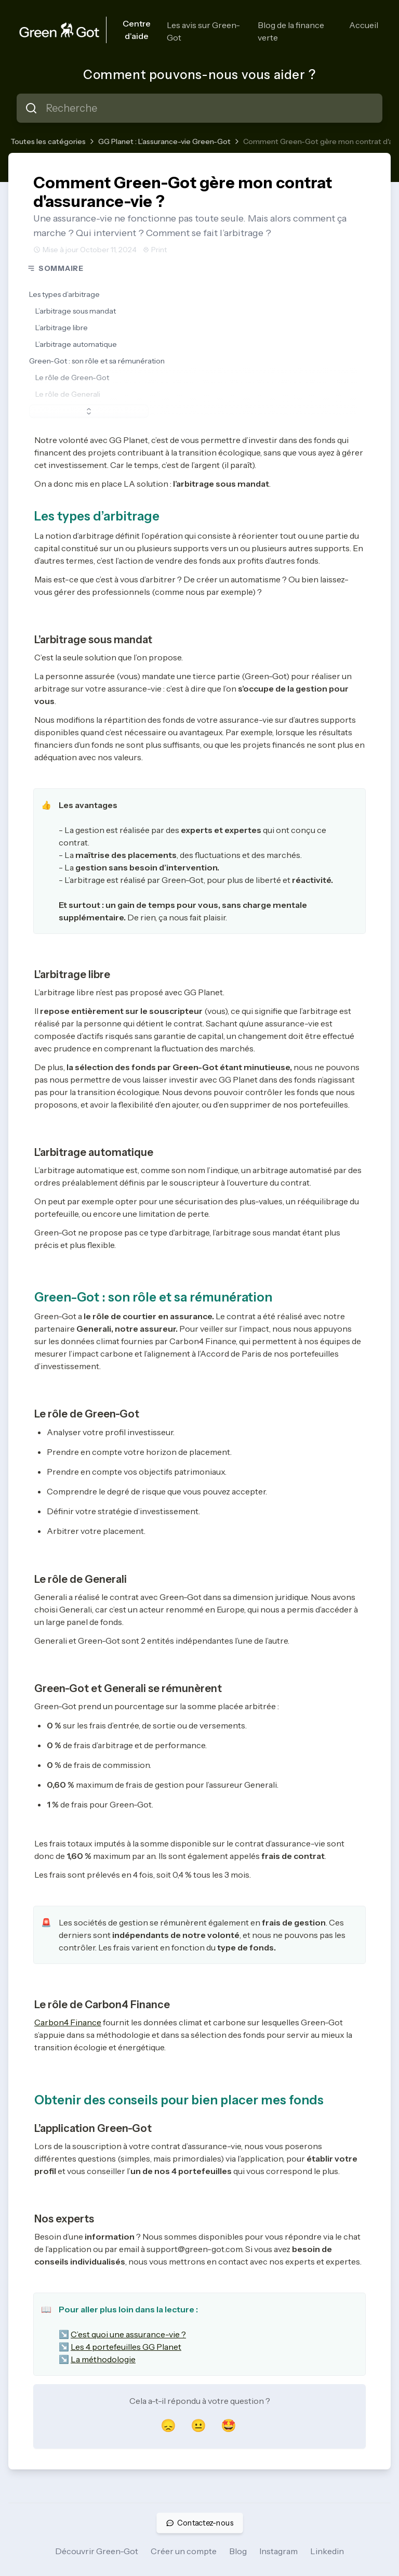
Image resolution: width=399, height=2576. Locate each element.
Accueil (363, 25)
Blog (238, 2551)
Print (155, 249)
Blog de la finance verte (291, 31)
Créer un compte (184, 2551)
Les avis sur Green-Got (203, 31)
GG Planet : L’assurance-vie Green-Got (164, 141)
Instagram (278, 2551)
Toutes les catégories (48, 141)
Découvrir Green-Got (96, 2551)
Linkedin (327, 2551)
